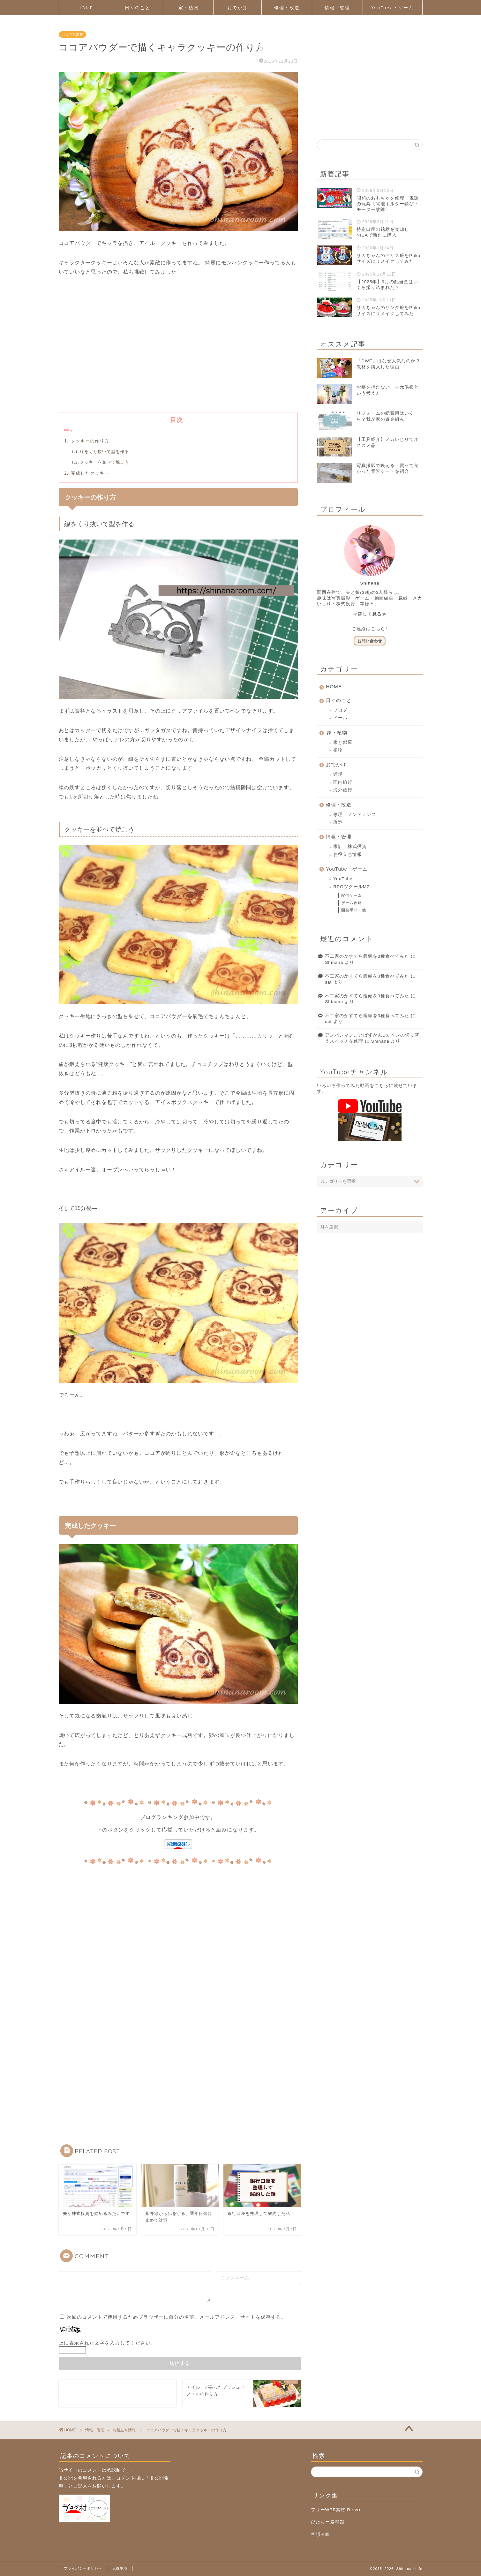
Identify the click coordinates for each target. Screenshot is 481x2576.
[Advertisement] (178, 354)
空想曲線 (320, 2534)
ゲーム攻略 (351, 903)
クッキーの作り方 (89, 440)
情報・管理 (337, 8)
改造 (338, 822)
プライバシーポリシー (83, 2568)
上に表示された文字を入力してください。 (107, 2343)
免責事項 (119, 2568)
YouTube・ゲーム (392, 8)
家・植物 (188, 8)
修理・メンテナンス (354, 814)
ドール (340, 717)
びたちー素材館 (327, 2521)
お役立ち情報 (72, 34)
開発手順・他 (353, 910)
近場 (338, 774)
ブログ (340, 710)
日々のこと (137, 8)
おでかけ (237, 8)
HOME (85, 8)
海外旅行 (342, 790)
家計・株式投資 (350, 846)
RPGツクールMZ (351, 886)
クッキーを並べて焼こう (104, 462)
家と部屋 (342, 742)
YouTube (342, 878)
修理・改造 (287, 8)
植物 (338, 750)
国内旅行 (342, 782)
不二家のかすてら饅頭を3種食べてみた (367, 956)
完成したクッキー (89, 473)
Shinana (334, 962)
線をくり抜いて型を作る (104, 451)
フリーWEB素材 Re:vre (336, 2509)
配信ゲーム (351, 895)
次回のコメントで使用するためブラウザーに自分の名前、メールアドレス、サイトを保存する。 (176, 2317)
